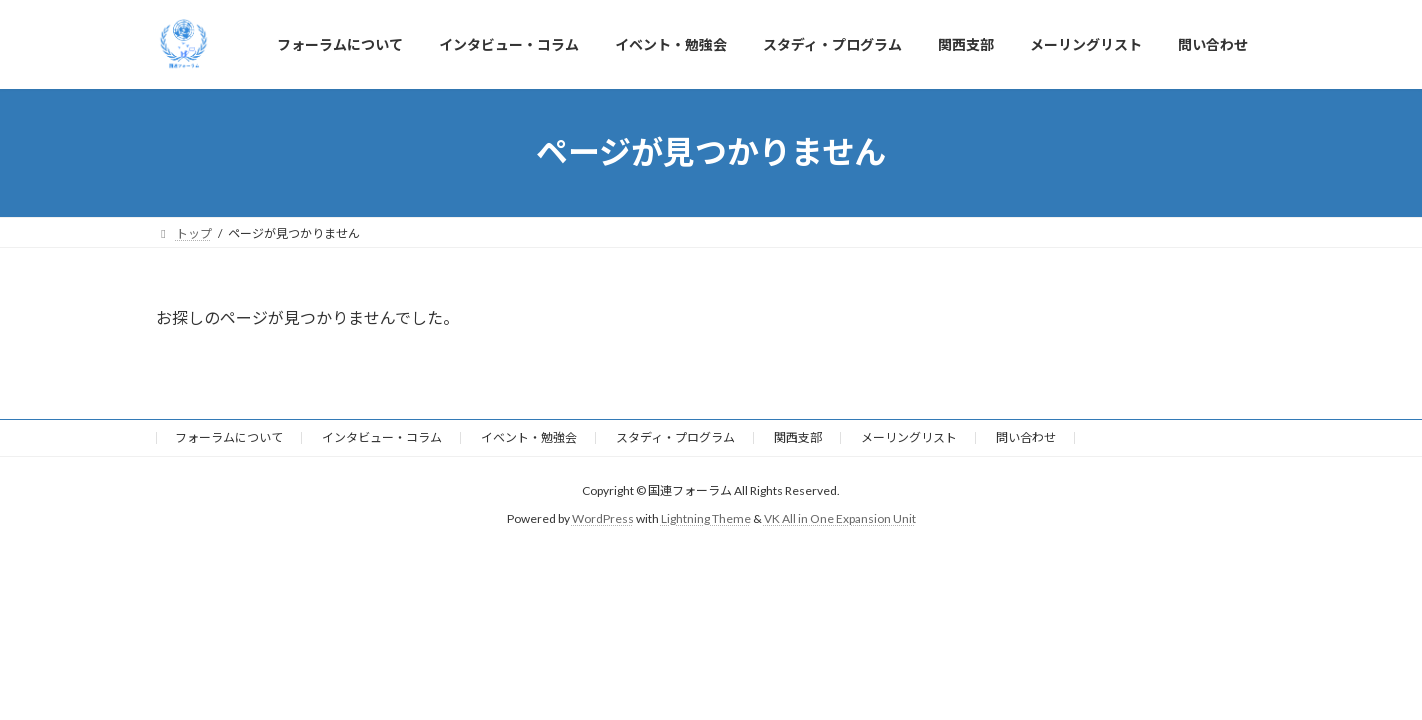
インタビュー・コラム (382, 437)
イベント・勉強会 (529, 437)
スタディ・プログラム (675, 437)
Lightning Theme (706, 518)
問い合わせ (1026, 437)
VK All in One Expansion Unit (840, 518)
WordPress (603, 518)
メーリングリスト (909, 437)
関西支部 (798, 437)
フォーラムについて (229, 437)
